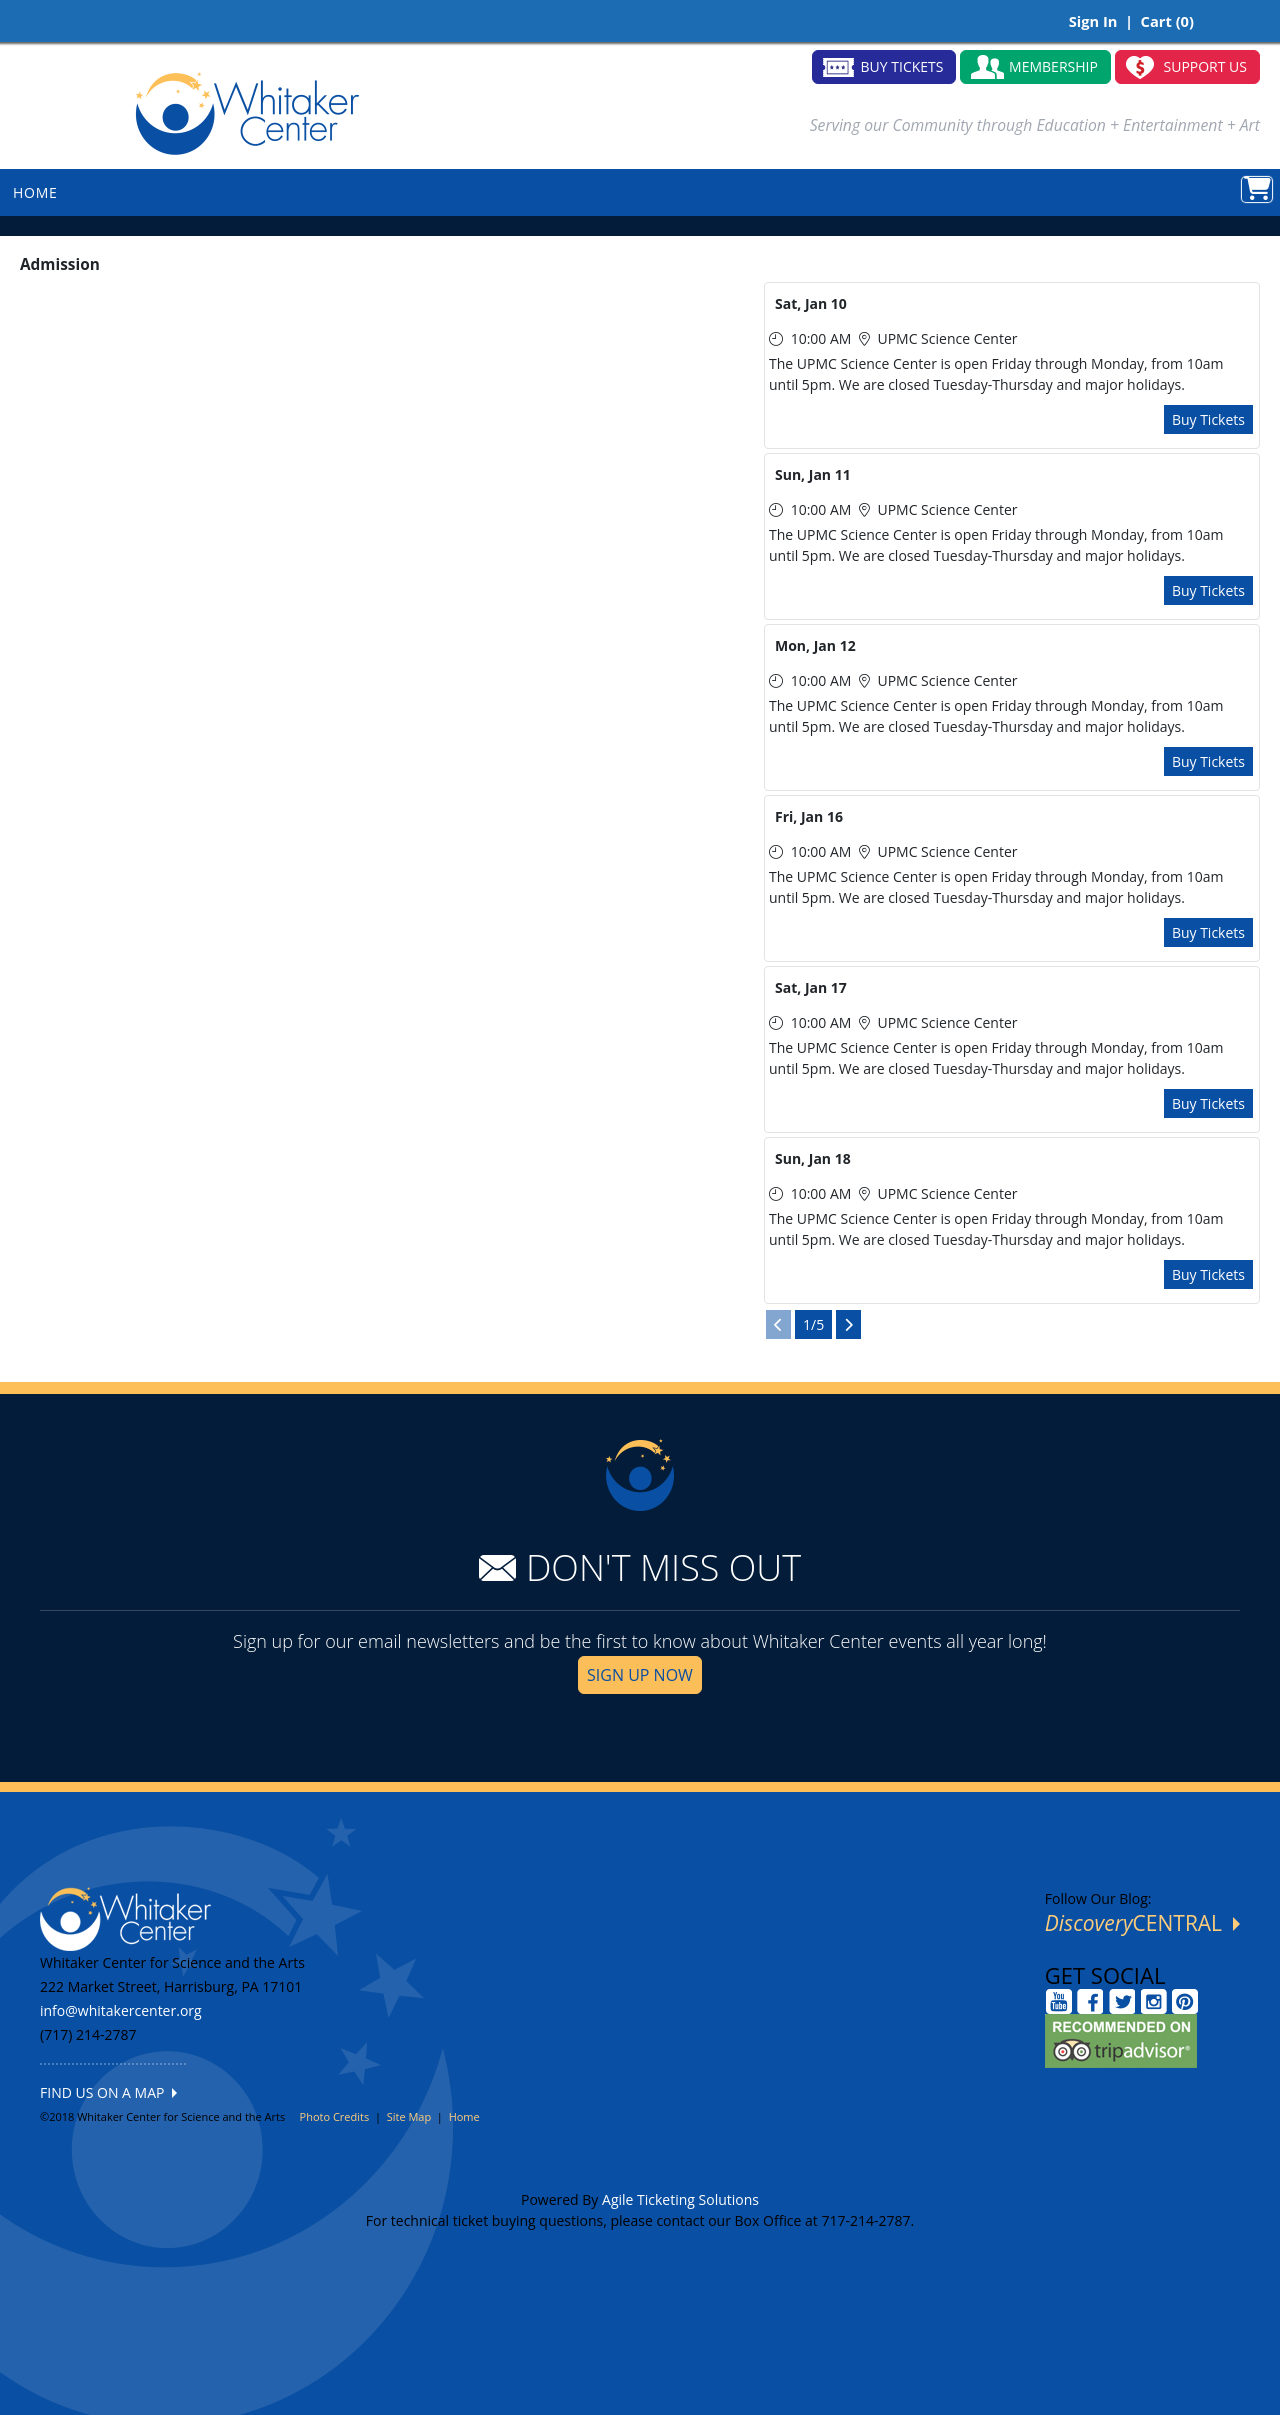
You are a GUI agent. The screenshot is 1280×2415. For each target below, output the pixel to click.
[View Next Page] (848, 1324)
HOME (35, 192)
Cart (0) (1167, 21)
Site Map (409, 2116)
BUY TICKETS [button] (902, 66)
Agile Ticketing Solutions (680, 2199)
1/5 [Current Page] (813, 1324)
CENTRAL (1142, 1923)
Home (464, 2116)
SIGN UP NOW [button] (640, 1675)
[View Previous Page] (778, 1324)
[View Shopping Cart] (1257, 189)
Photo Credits (335, 2116)
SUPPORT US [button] (1206, 66)
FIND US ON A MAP (108, 2092)
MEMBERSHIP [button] (1053, 66)
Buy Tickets (1208, 419)
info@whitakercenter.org (121, 2010)
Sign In (1093, 21)
